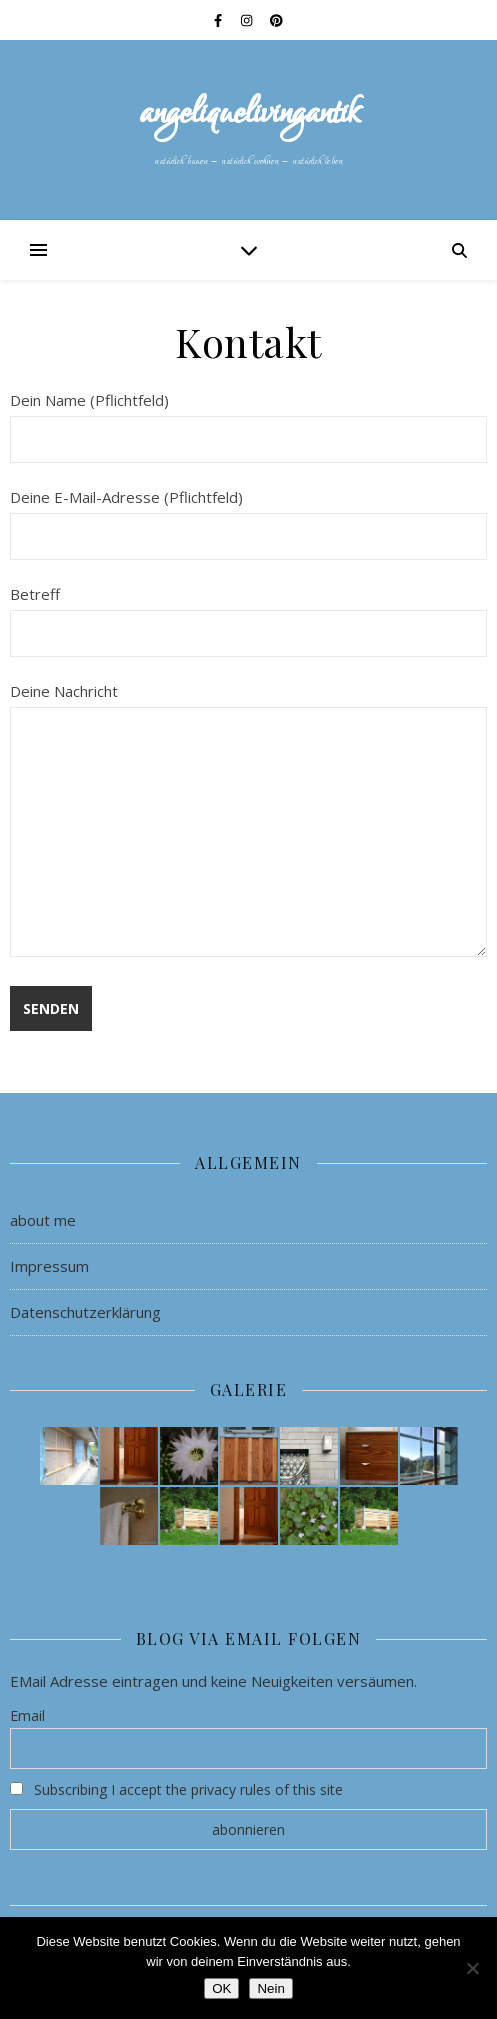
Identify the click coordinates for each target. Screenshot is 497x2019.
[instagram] (248, 20)
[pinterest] (276, 20)
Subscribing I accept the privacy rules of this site (176, 1789)
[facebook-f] (219, 20)
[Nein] (472, 1968)
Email (27, 1715)
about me (43, 1220)
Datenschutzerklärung (85, 1312)
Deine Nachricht (248, 821)
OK (221, 1988)
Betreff (248, 613)
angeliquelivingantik (248, 114)
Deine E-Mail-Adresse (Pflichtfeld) (248, 516)
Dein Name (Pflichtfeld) (248, 419)
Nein (270, 1988)
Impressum (49, 1266)
